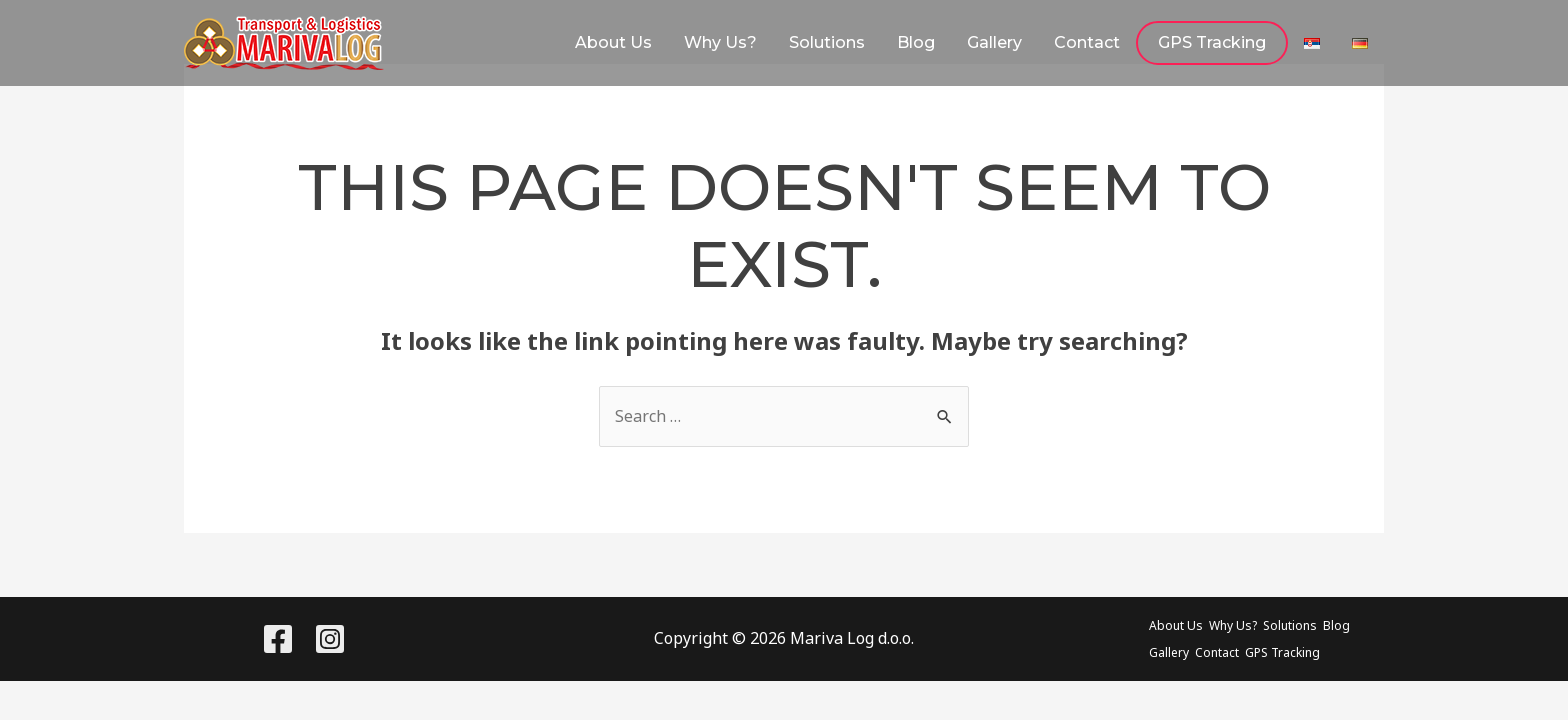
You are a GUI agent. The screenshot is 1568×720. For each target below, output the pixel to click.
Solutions (827, 42)
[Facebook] (278, 639)
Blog (916, 42)
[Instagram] (330, 639)
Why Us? (720, 42)
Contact (1087, 42)
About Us (613, 42)
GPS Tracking (1212, 42)
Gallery (994, 42)
